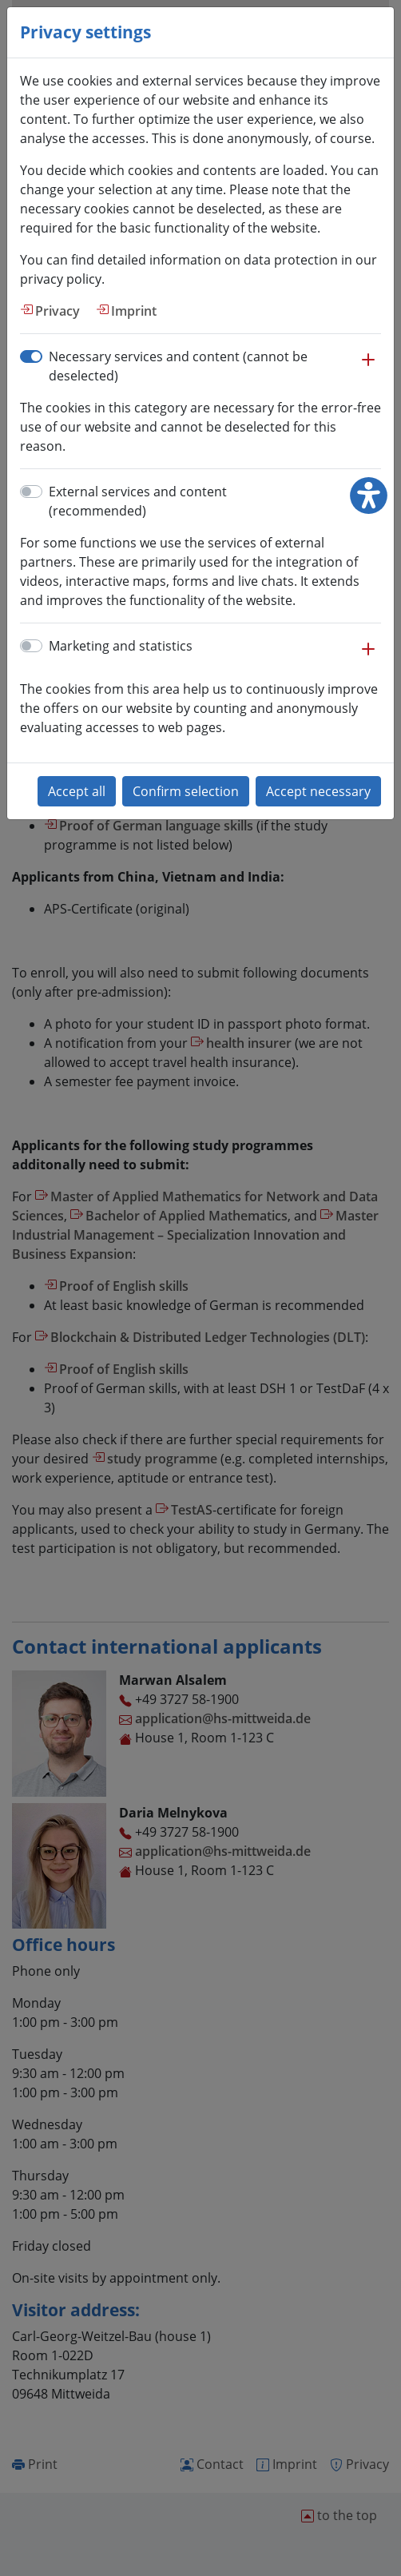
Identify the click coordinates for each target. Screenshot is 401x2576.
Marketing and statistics (121, 646)
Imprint (134, 311)
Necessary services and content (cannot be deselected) (178, 366)
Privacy (57, 311)
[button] (368, 367)
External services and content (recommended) (138, 501)
